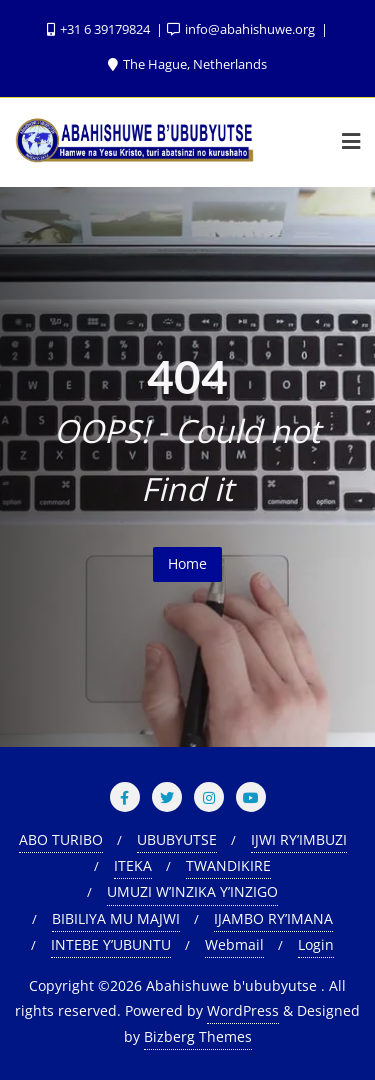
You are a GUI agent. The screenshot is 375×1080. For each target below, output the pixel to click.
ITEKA (133, 865)
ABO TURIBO (61, 839)
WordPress (243, 1010)
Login (316, 944)
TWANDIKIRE (228, 865)
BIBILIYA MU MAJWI (116, 918)
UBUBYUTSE (177, 839)
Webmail (234, 944)
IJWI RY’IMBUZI (299, 839)
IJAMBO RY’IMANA (273, 918)
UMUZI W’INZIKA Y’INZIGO (192, 891)
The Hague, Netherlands (187, 64)
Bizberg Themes (198, 1036)
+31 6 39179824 (100, 29)
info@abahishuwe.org (242, 29)
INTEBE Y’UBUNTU (111, 944)
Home (187, 563)
